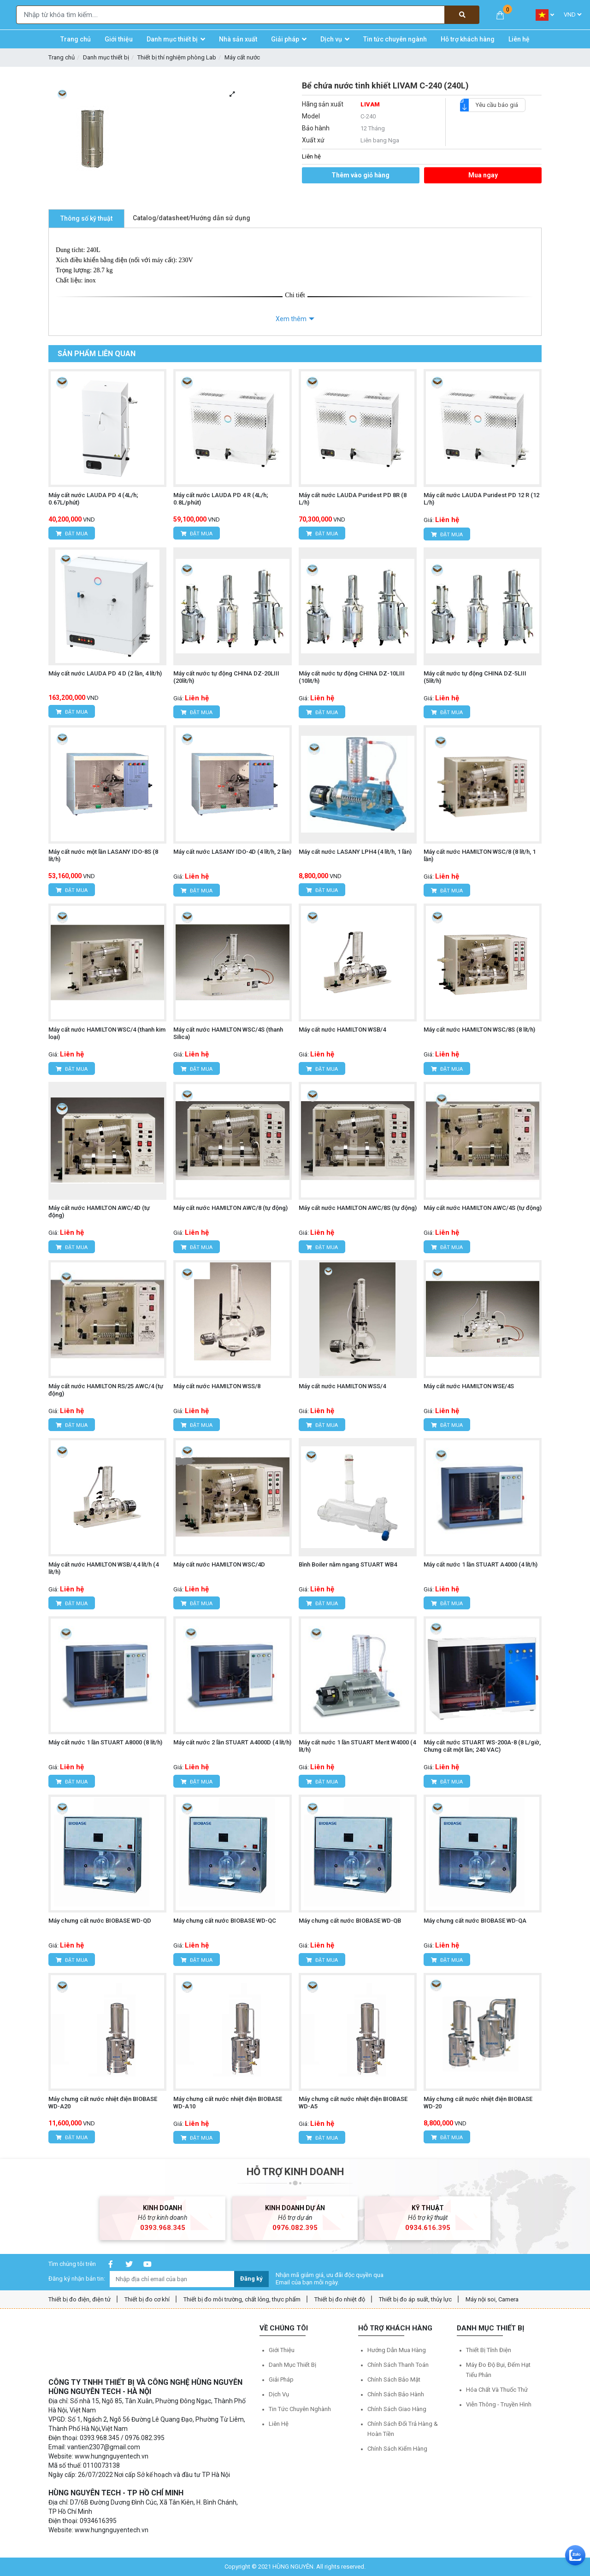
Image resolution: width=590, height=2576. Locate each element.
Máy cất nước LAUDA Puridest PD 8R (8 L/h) (353, 499)
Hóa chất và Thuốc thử (497, 2389)
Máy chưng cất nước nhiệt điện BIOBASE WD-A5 (353, 2102)
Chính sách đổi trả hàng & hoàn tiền (402, 2428)
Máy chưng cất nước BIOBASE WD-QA (475, 1920)
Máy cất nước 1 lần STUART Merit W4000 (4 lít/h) (357, 1746)
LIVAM (370, 104)
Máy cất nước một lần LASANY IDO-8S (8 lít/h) (103, 855)
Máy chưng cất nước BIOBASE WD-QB (350, 1920)
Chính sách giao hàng (396, 2409)
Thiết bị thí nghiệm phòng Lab (176, 57)
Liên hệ (279, 2423)
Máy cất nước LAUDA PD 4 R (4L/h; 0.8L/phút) (220, 499)
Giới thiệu (282, 2350)
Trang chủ (61, 57)
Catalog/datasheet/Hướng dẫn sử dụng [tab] (191, 218)
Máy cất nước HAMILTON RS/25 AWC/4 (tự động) (105, 1390)
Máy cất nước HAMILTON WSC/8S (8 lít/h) (479, 1029)
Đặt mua (72, 534)
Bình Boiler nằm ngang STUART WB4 (348, 1564)
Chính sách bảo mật (393, 2379)
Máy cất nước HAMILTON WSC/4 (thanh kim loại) (106, 1033)
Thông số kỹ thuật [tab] (86, 218)
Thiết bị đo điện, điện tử (79, 2299)
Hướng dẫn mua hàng (396, 2350)
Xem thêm (291, 319)
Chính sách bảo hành (395, 2394)
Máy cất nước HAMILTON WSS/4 (342, 1386)
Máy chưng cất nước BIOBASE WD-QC (224, 1920)
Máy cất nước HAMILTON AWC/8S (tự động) (358, 1207)
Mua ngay (483, 175)
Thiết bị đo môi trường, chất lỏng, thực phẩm (242, 2299)
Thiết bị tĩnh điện (488, 2350)
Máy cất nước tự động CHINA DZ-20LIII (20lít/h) (226, 677)
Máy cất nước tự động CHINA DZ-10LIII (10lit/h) (352, 677)
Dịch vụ (279, 2394)
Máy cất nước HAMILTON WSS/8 (216, 1386)
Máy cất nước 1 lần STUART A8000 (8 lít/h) (105, 1742)
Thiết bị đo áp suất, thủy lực (415, 2299)
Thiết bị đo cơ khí (147, 2299)
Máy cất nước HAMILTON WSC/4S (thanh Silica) (228, 1033)
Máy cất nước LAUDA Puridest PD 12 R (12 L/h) (481, 499)
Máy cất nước (242, 57)
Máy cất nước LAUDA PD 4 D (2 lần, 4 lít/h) (105, 673)
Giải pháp (281, 2379)
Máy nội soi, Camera (492, 2299)
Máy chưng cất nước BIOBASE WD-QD (99, 1920)
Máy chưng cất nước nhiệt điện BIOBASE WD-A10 (227, 2102)
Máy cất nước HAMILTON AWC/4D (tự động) (99, 1211)
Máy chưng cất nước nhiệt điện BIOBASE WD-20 (478, 2102)
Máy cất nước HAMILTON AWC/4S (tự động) (483, 1207)
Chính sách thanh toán (398, 2364)
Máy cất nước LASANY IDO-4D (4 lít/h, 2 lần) (232, 851)
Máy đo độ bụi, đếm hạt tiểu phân (498, 2369)
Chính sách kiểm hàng (397, 2448)
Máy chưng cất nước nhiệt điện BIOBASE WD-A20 (102, 2102)
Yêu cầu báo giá (493, 105)
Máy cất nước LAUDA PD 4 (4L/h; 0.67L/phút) (93, 499)
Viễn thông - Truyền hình (498, 2404)
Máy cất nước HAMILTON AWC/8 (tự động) (230, 1207)
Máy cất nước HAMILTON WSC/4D (219, 1564)
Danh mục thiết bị (106, 57)
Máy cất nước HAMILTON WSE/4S (469, 1386)
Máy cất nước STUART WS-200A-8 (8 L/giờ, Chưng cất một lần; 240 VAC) (482, 1746)
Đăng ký (251, 2278)
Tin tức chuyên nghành (300, 2409)
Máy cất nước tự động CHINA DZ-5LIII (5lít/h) (475, 677)
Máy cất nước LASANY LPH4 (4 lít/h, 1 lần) (355, 851)
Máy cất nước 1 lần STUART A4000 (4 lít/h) (480, 1564)
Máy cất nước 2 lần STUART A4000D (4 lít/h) (232, 1742)
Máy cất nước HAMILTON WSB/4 (342, 1029)
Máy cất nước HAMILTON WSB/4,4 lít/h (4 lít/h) (103, 1568)
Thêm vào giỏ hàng (360, 175)
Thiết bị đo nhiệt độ (339, 2299)
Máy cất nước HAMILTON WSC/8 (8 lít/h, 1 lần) (480, 855)
